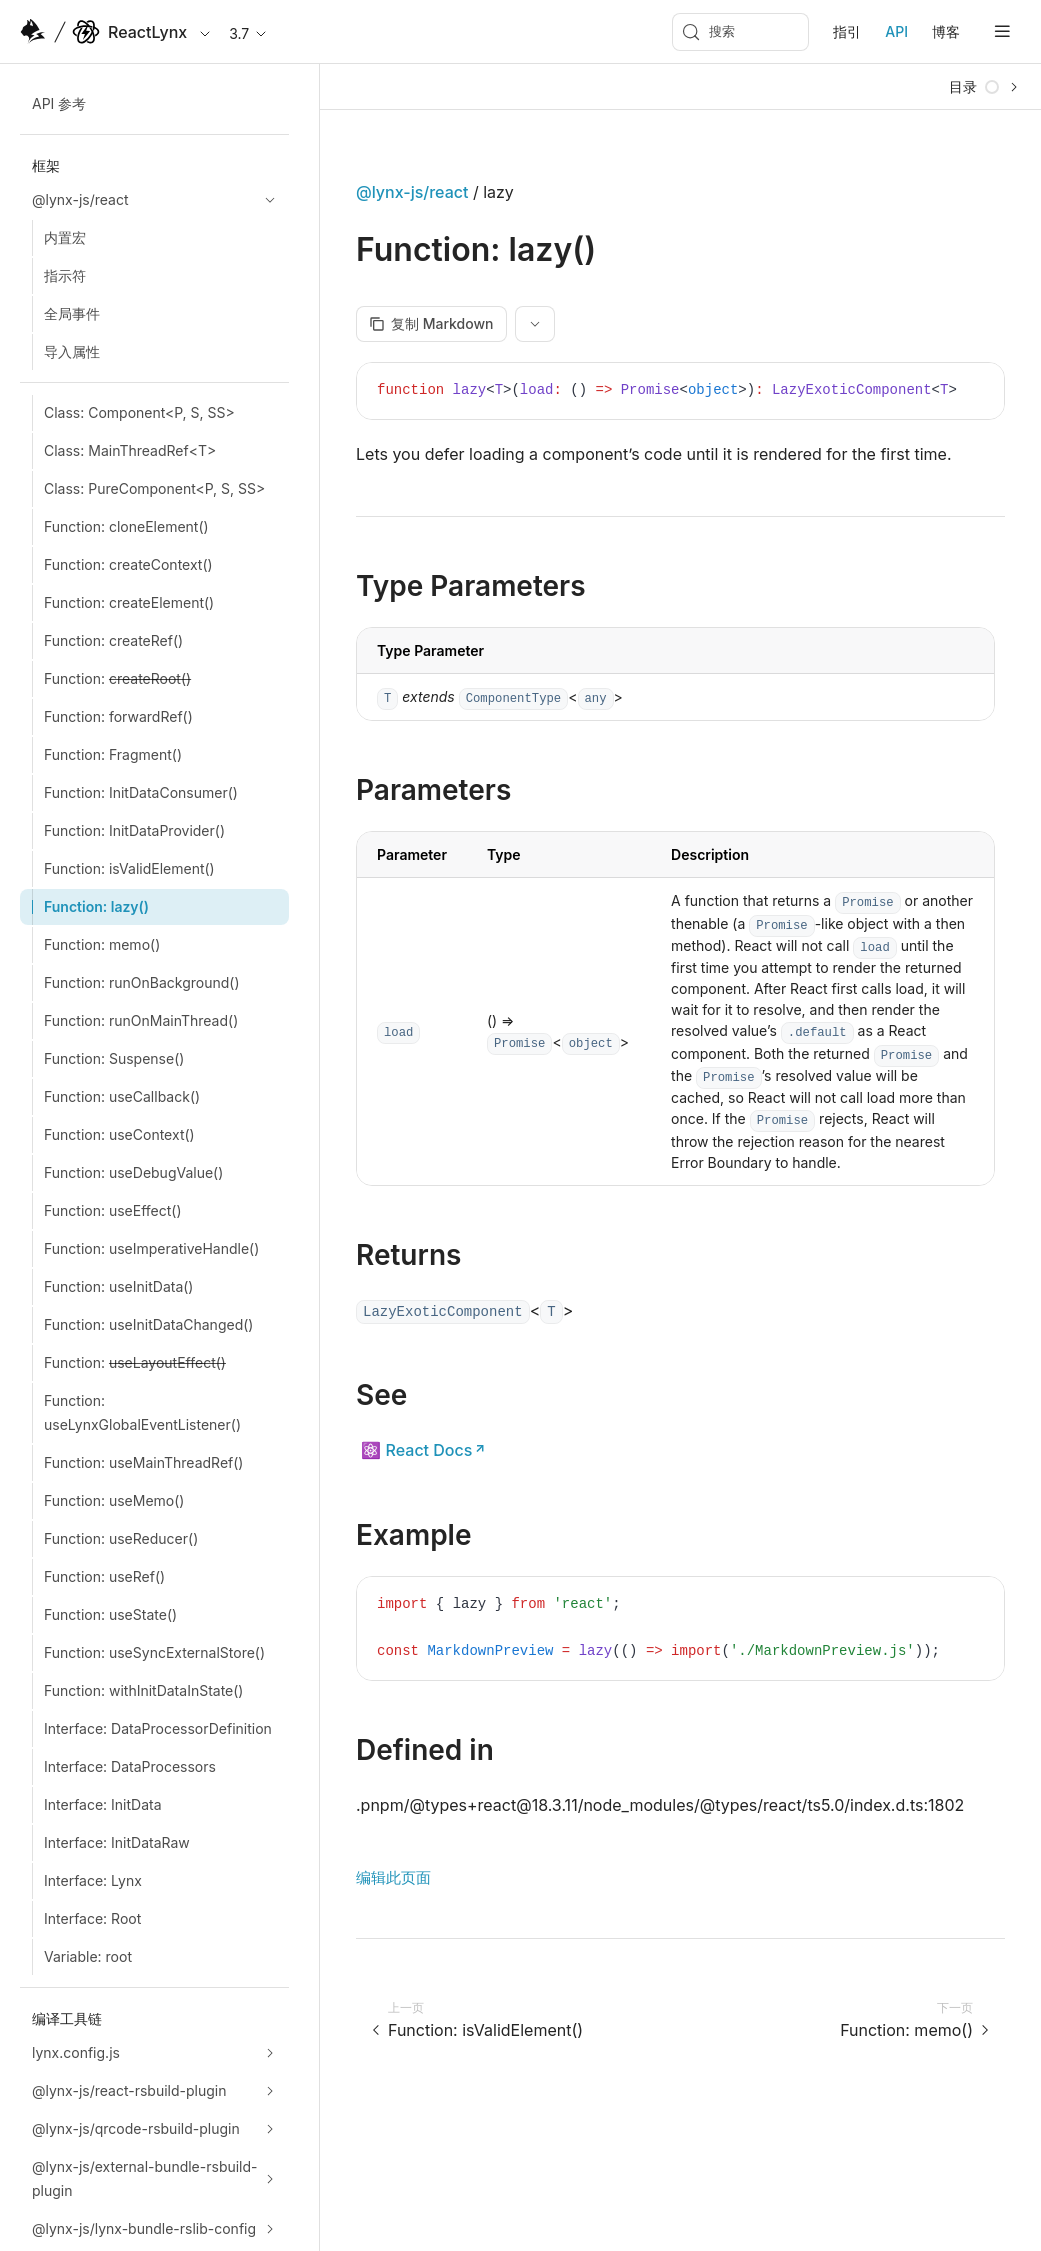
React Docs (429, 1450)
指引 (847, 31)
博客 (946, 31)
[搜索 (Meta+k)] (740, 32)
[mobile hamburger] (1002, 31)
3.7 (249, 33)
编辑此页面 (393, 1877)
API (896, 31)
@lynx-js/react (412, 192)
